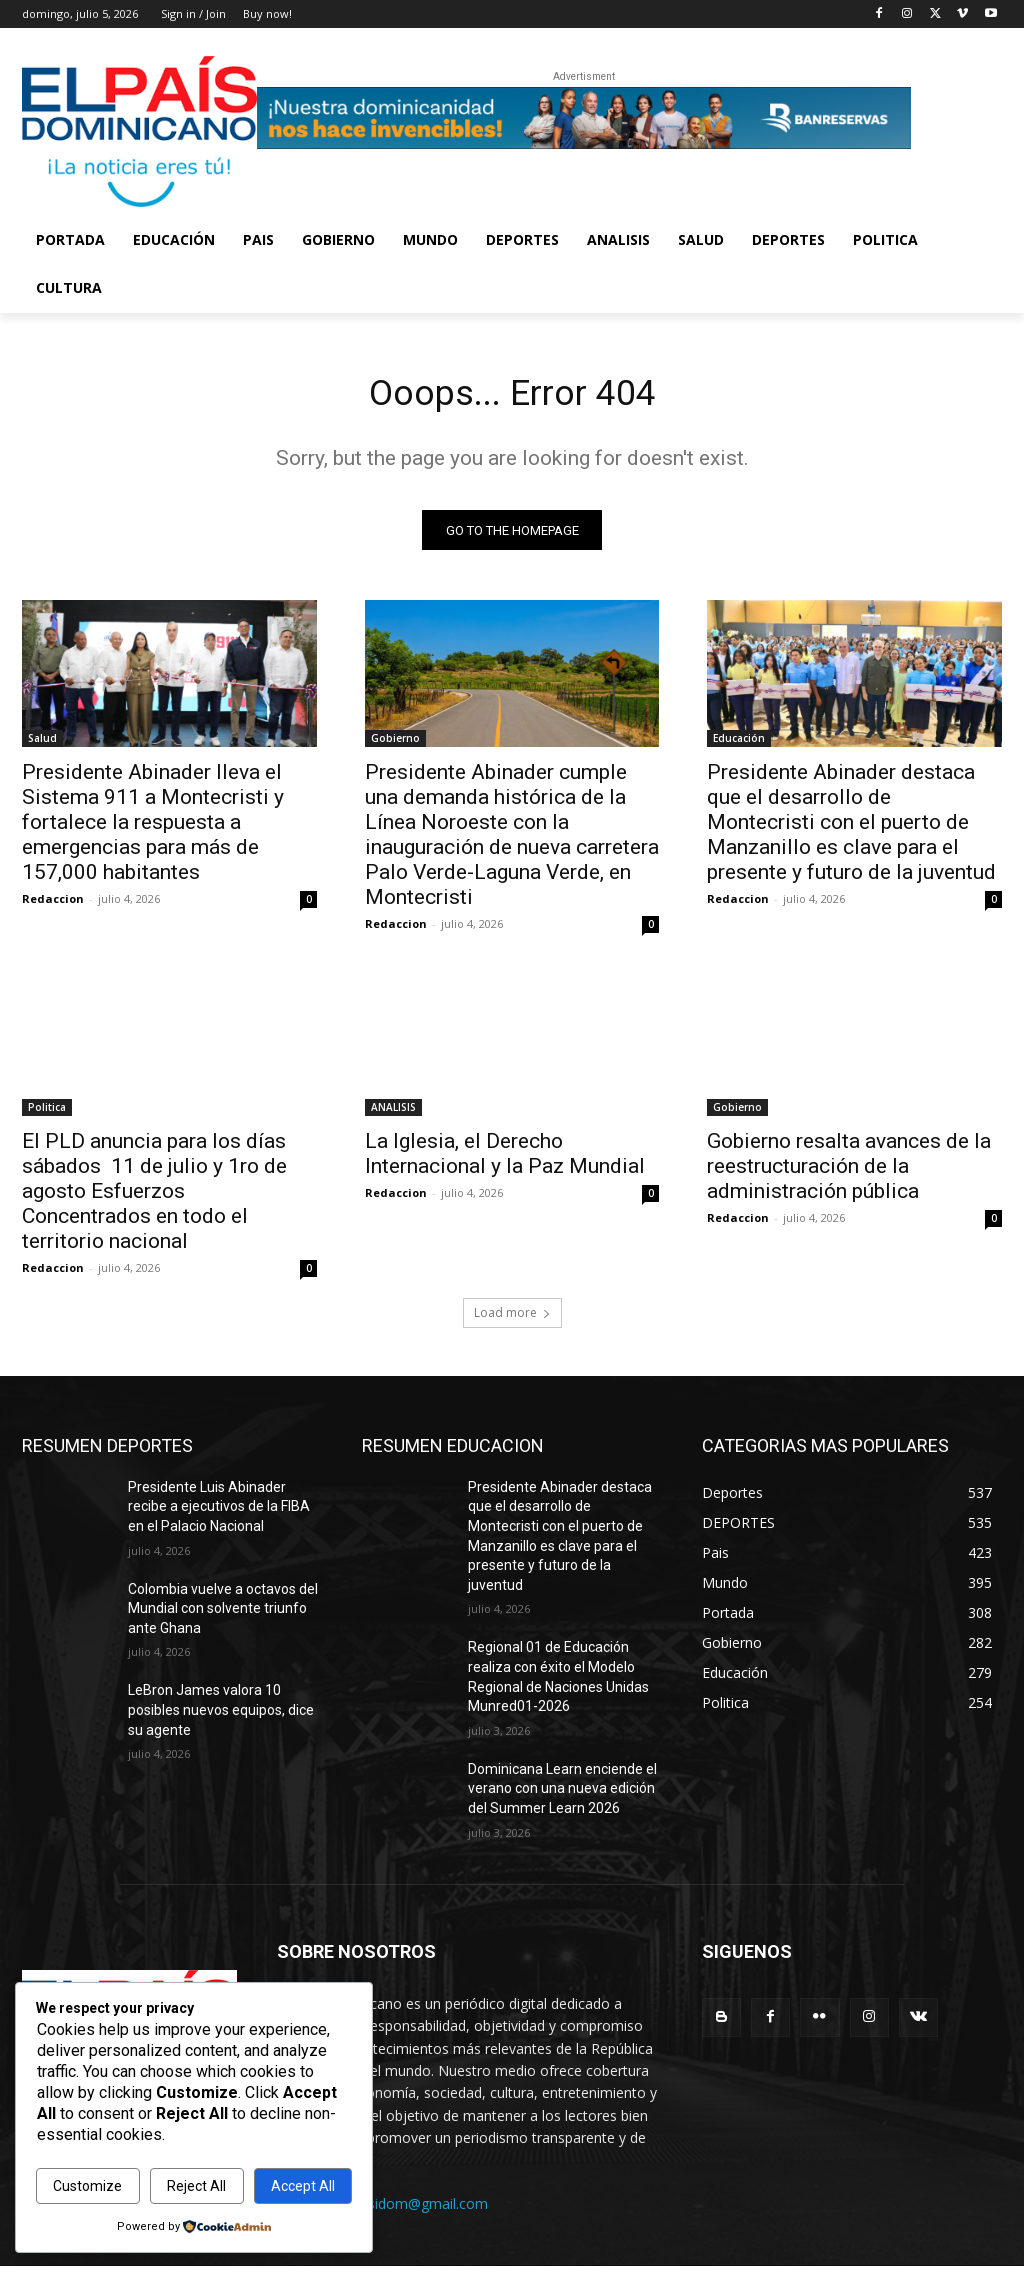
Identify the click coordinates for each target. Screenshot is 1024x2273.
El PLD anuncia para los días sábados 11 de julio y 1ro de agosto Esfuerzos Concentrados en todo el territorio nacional (154, 1198)
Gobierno (395, 745)
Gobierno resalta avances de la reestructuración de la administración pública (849, 1173)
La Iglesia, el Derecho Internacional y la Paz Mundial (505, 1160)
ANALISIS (393, 1114)
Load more (512, 1318)
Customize (87, 2186)
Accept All (303, 2186)
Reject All (196, 2186)
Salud (42, 745)
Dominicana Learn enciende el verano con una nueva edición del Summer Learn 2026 (562, 1794)
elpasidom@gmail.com (414, 2209)
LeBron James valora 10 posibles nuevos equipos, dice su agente (221, 1716)
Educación (739, 745)
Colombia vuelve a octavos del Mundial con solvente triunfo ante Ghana (223, 1614)
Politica (47, 1114)
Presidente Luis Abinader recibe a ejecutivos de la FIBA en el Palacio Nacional (219, 1512)
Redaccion (53, 905)
